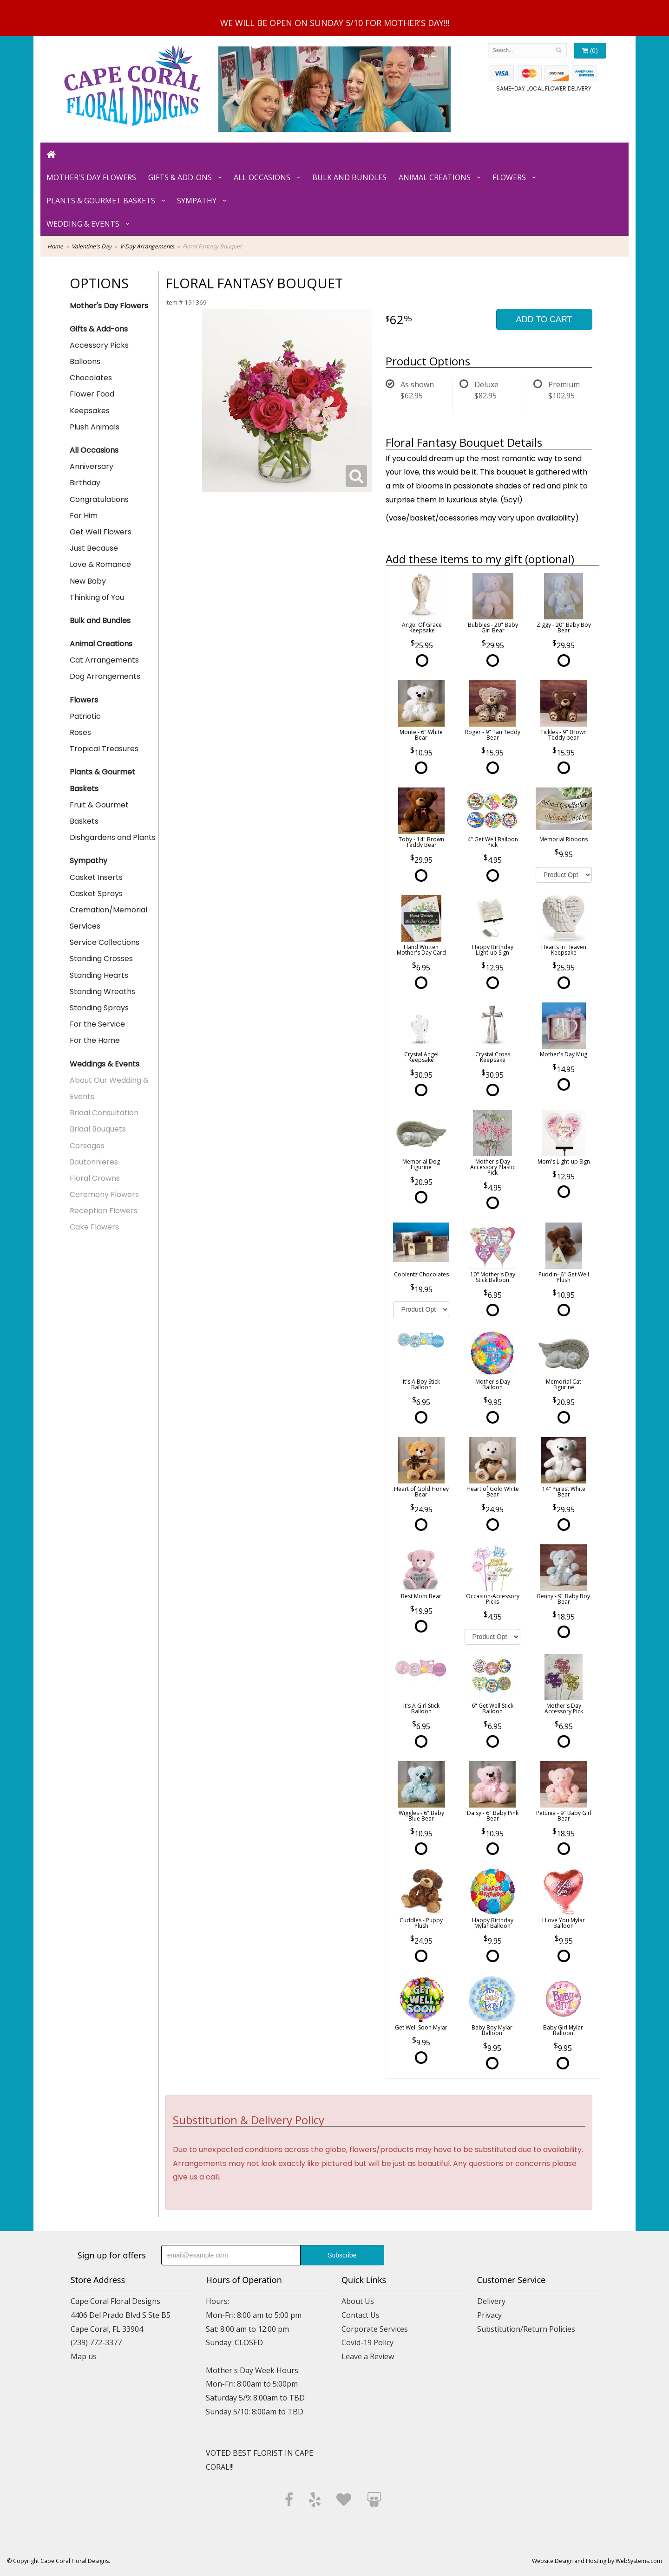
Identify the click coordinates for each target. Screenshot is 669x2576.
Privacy (489, 2315)
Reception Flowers (104, 1210)
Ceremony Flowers (104, 1194)
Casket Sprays (96, 893)
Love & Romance (100, 564)
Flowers (509, 177)
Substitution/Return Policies (526, 2329)
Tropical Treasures (104, 748)
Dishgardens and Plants (113, 837)
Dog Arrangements (105, 676)
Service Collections (104, 942)
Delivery (491, 2301)
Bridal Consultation (104, 1112)
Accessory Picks (99, 345)
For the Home (95, 1040)
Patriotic (85, 716)
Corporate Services (374, 2329)
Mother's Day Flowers (91, 177)
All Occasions (262, 177)
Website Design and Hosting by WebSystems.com (597, 2561)
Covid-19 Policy (367, 2342)
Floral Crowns (95, 1178)
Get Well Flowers (100, 532)
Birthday (85, 482)
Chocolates (91, 377)
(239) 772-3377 (96, 2342)
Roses (80, 732)
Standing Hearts (99, 975)
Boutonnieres (94, 1162)
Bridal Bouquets (98, 1129)
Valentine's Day (92, 246)
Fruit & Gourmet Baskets (99, 813)
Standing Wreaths (102, 991)
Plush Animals (94, 427)
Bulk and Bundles (349, 177)
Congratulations (99, 499)
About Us (357, 2301)
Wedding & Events (82, 224)
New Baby (88, 581)
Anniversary (91, 466)
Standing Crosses (101, 958)
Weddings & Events (104, 1064)
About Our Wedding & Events (109, 1088)
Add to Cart (544, 319)
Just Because (94, 548)
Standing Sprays (99, 1007)
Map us (84, 2356)
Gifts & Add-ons (180, 177)
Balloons (85, 361)
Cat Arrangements (104, 660)
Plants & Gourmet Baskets (100, 200)
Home (55, 246)
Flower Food (92, 394)
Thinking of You (97, 597)
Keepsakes (90, 410)
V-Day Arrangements (147, 246)
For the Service (97, 1024)
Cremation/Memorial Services (108, 917)
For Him (84, 515)
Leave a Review (367, 2356)
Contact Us (360, 2315)
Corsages (87, 1145)
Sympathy (196, 200)
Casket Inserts (96, 877)
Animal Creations (435, 177)
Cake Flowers (94, 1227)
